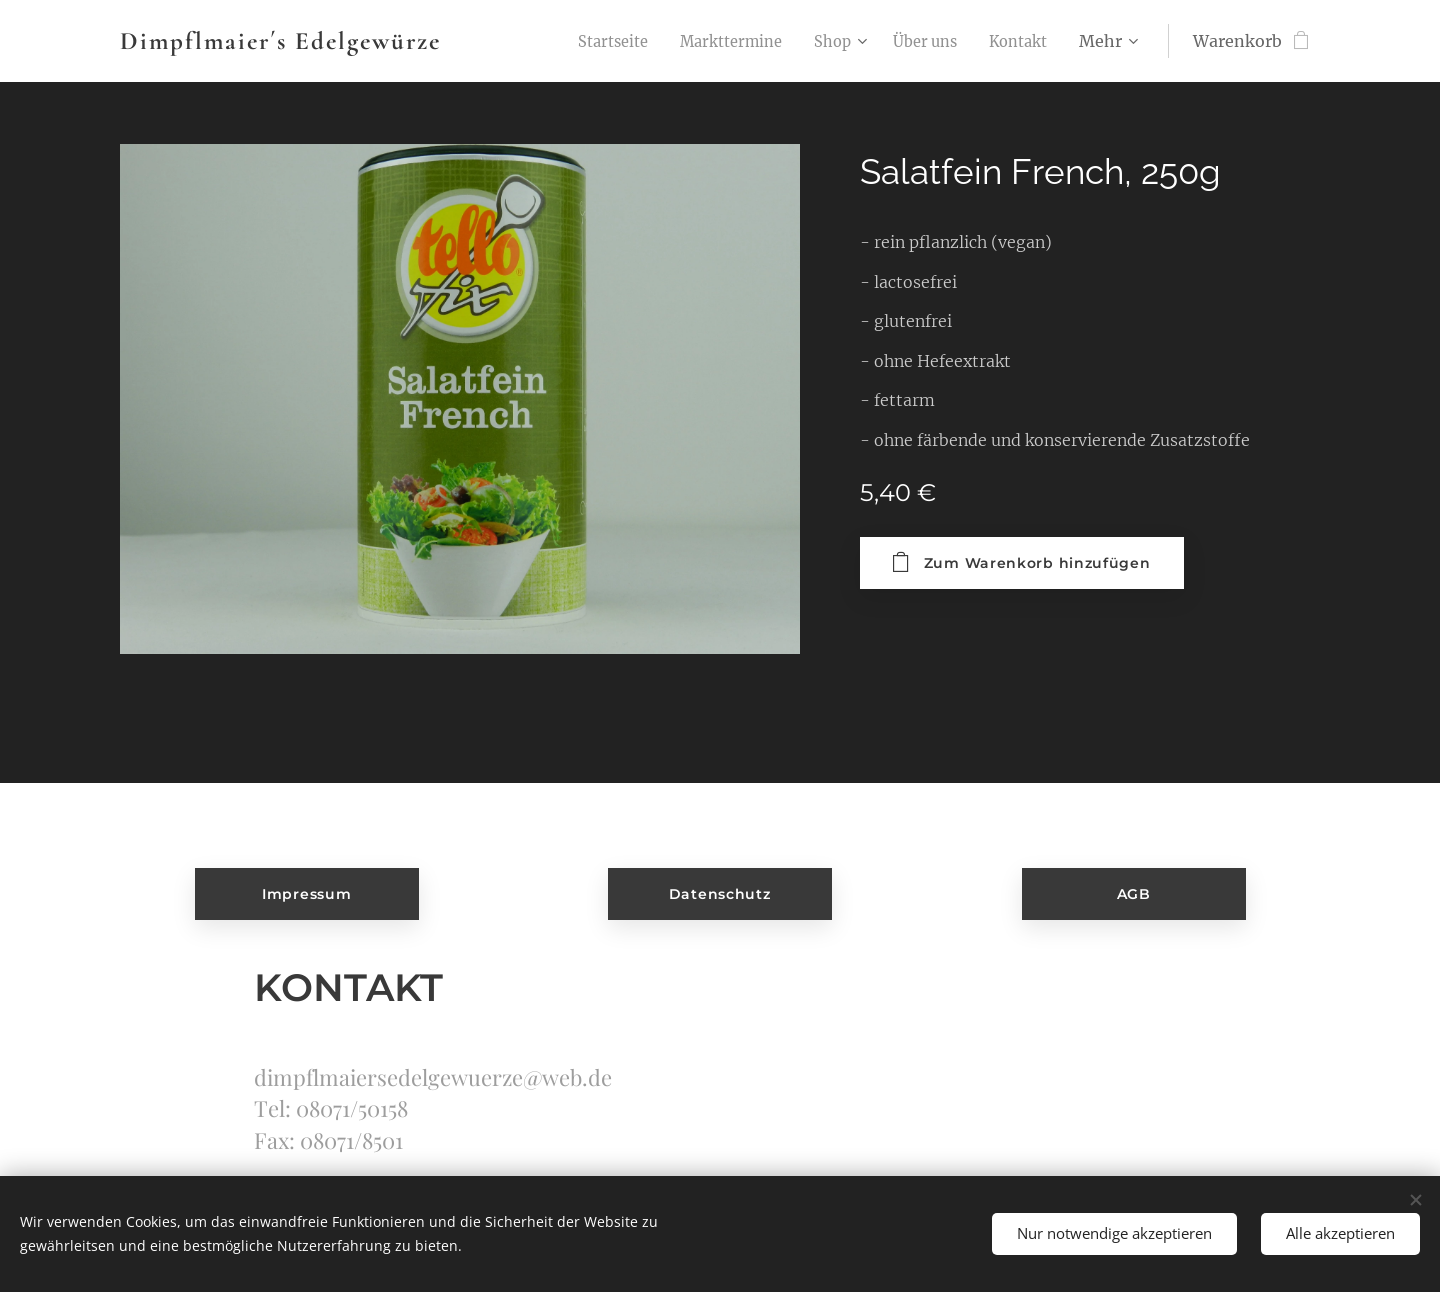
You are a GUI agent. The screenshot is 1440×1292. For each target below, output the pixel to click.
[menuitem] (584, 41)
